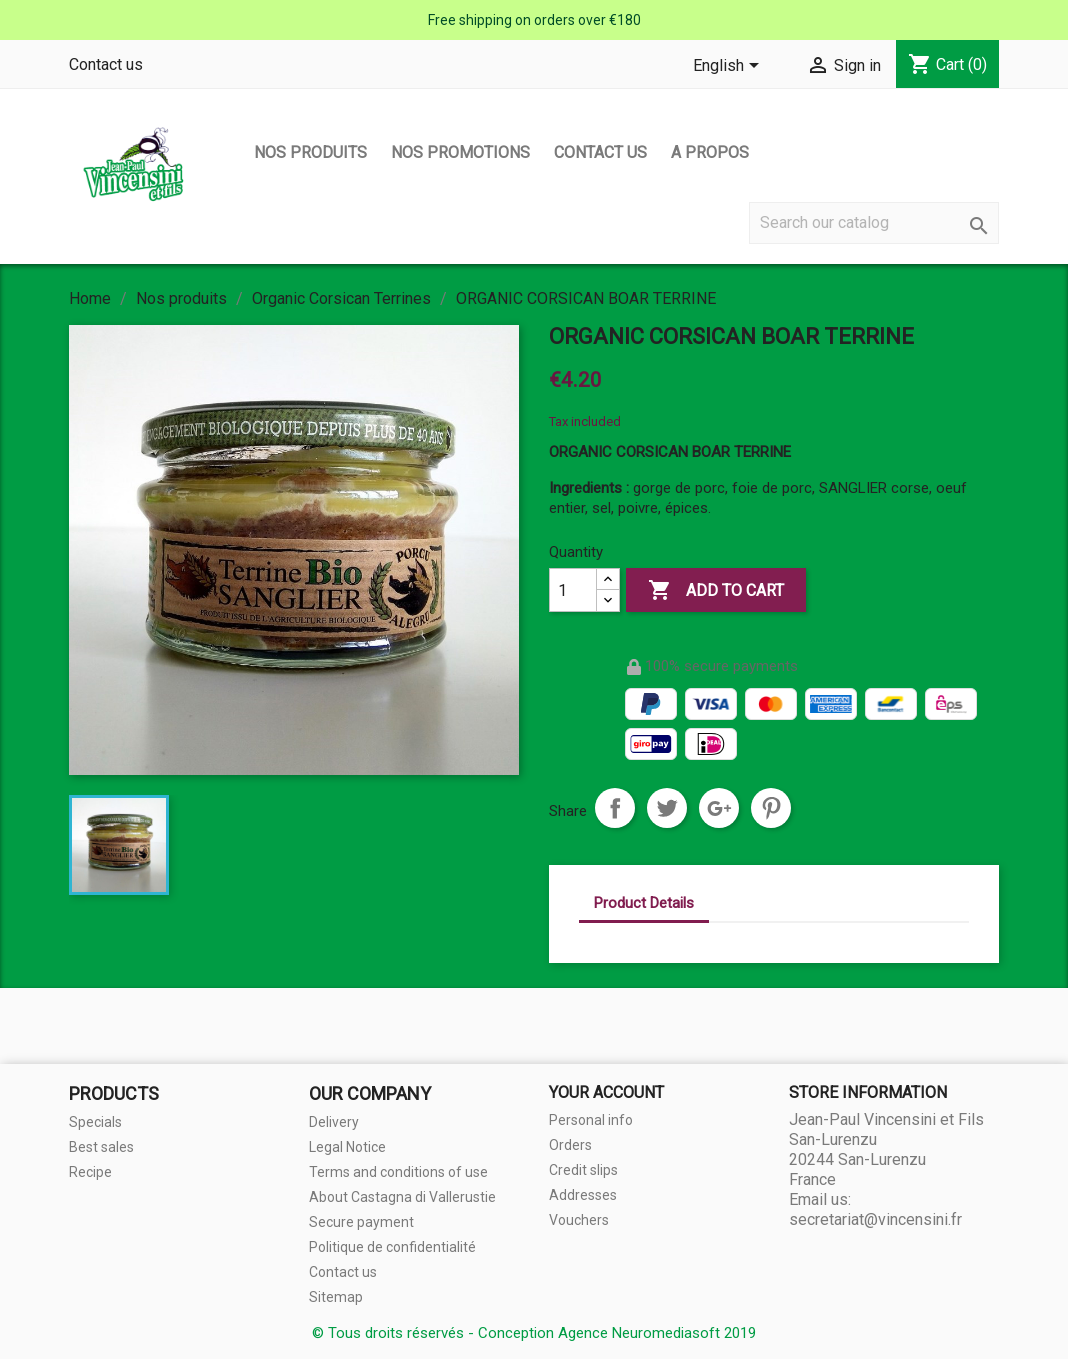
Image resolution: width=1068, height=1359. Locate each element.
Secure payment (361, 1222)
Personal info (591, 1120)
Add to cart (716, 591)
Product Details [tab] (644, 903)
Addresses (583, 1195)
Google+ (719, 808)
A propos (710, 152)
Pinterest (771, 808)
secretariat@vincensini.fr (875, 1219)
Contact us (106, 64)
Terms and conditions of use (398, 1172)
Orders (570, 1145)
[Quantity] (573, 590)
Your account (606, 1092)
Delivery (334, 1122)
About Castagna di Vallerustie (402, 1197)
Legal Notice (347, 1147)
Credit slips (583, 1170)
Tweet (667, 808)
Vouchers (579, 1220)
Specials (95, 1122)
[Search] (874, 223)
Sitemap (336, 1297)
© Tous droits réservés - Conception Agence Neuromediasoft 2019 (534, 1333)
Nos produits (310, 152)
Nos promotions (460, 152)
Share (615, 808)
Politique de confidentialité (392, 1247)
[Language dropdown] (729, 67)
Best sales (101, 1147)
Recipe (90, 1172)
